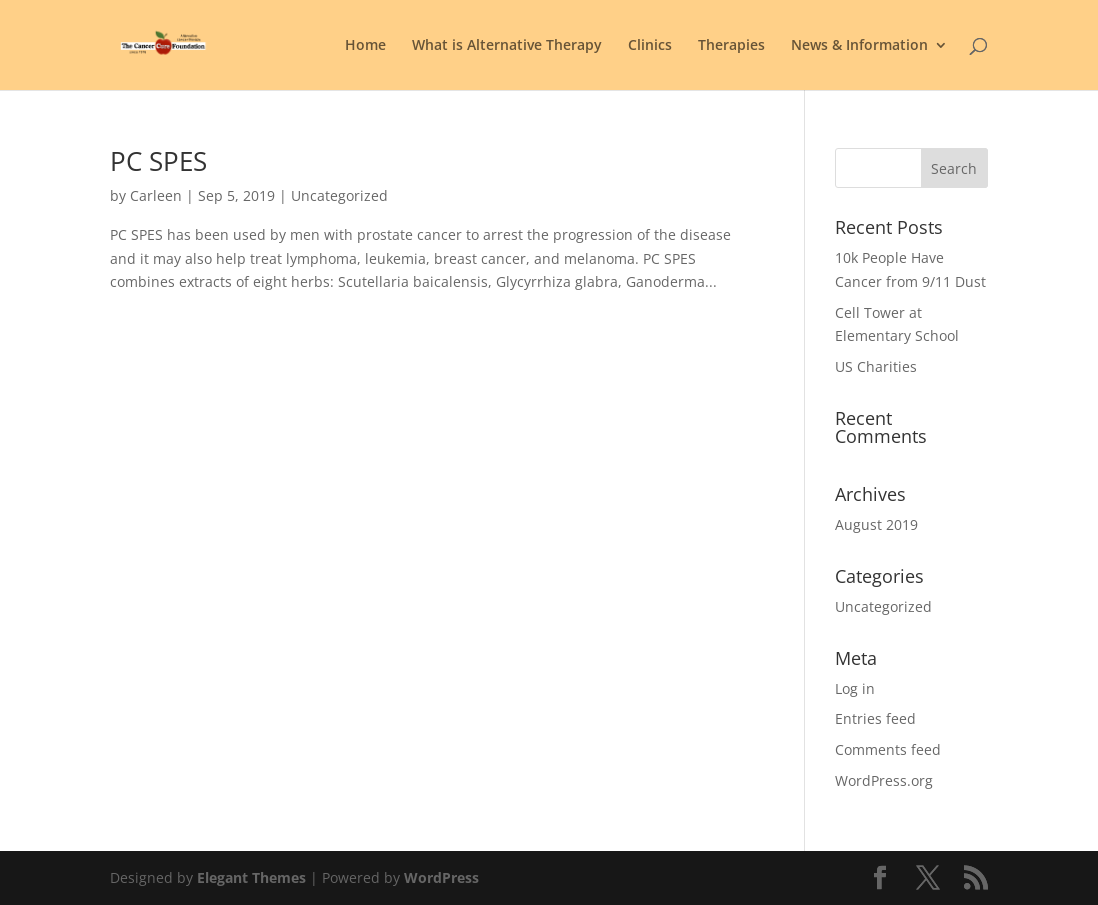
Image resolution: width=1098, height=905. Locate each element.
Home (365, 46)
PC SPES (158, 161)
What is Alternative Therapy (507, 46)
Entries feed (875, 718)
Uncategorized (883, 606)
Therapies (731, 46)
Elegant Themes (251, 877)
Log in (855, 688)
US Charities (876, 366)
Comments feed (888, 749)
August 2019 (876, 524)
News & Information (859, 46)
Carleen (156, 195)
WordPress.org (884, 780)
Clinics (650, 46)
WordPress (441, 877)
